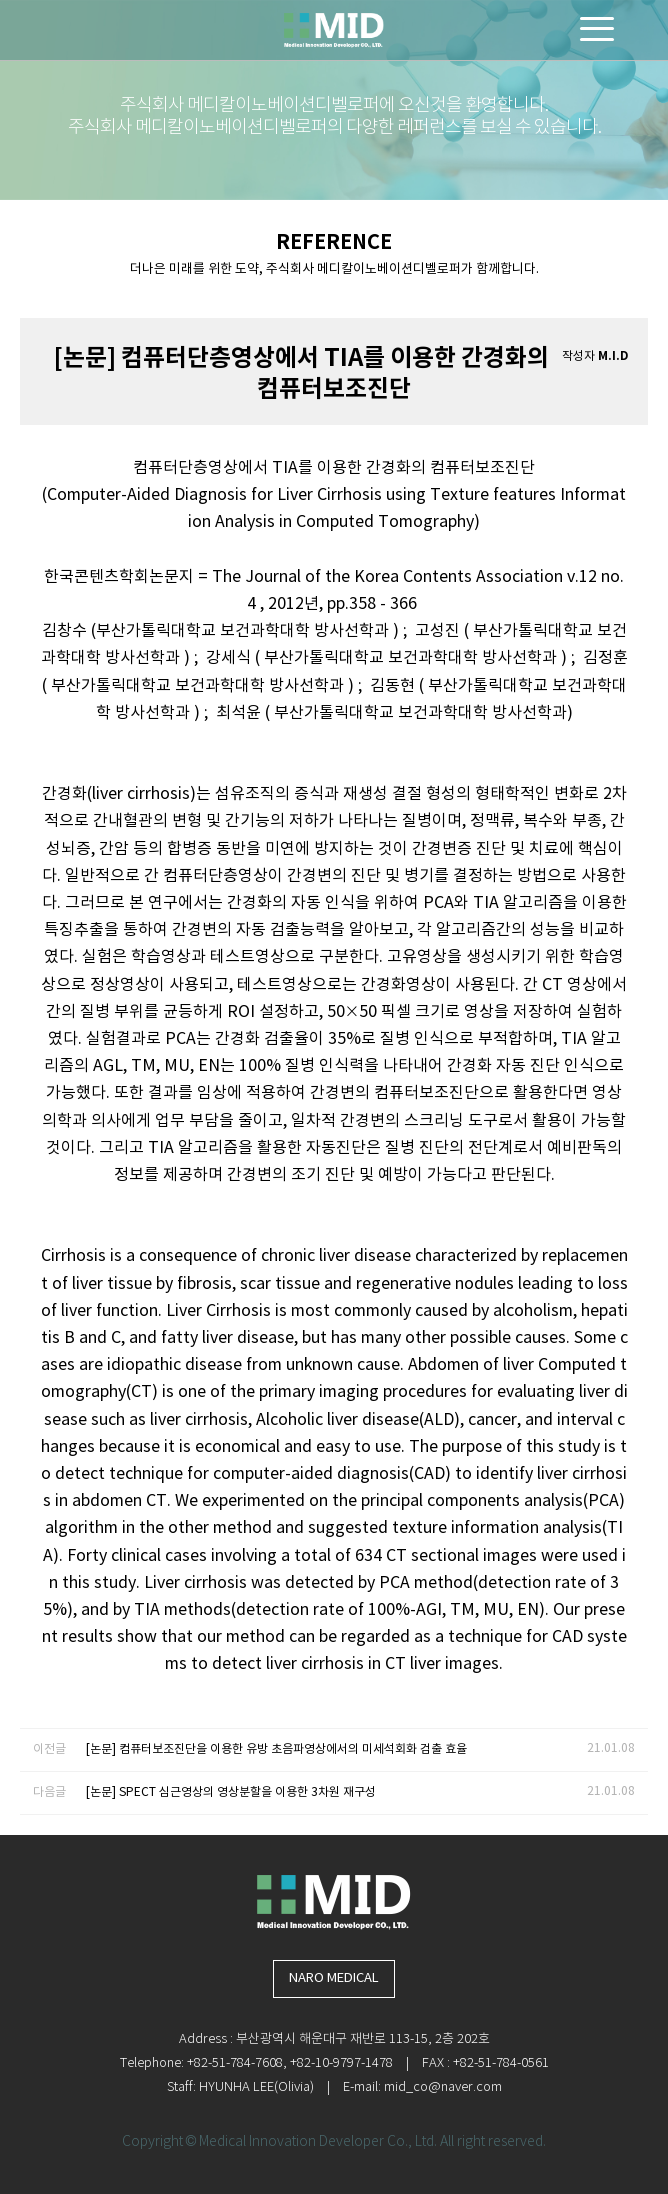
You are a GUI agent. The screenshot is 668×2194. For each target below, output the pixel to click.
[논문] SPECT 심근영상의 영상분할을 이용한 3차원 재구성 (231, 1792)
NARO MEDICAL (334, 1978)
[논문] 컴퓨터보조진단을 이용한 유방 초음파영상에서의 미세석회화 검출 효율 (276, 1749)
